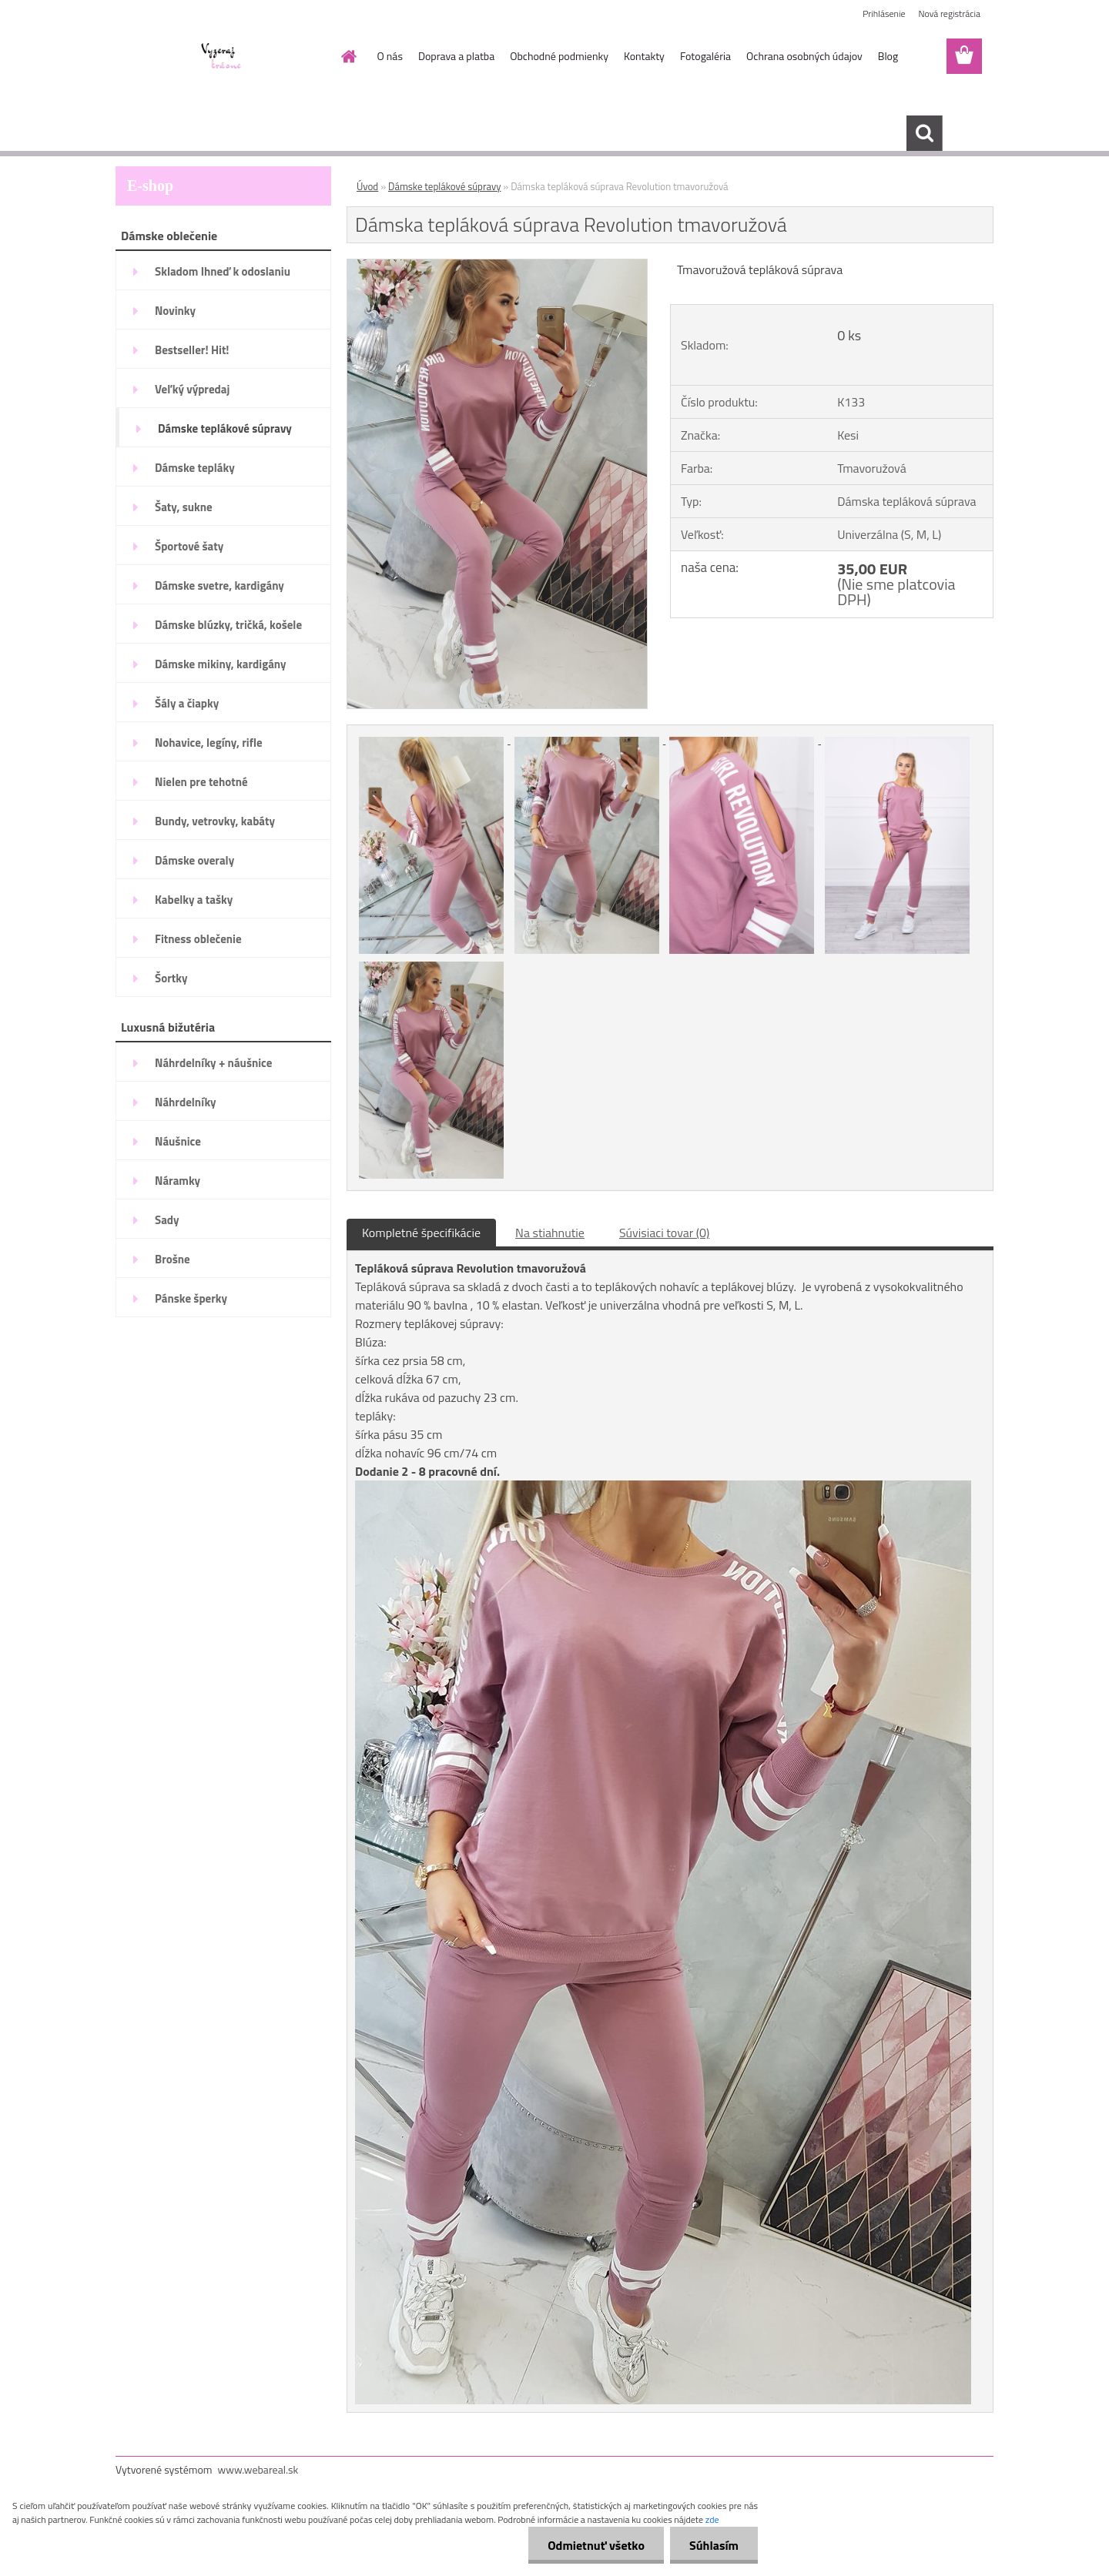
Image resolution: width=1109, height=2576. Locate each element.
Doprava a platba (456, 56)
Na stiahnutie (550, 1232)
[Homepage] (348, 56)
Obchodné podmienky (559, 56)
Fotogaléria (705, 56)
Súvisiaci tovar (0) (664, 1232)
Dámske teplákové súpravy (444, 186)
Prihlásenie (884, 13)
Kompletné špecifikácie (421, 1232)
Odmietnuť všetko (596, 2545)
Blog (888, 56)
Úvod (367, 186)
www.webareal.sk (258, 2469)
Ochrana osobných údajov (804, 56)
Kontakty (644, 56)
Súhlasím (714, 2545)
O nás (390, 56)
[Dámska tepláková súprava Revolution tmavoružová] (497, 265)
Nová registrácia (949, 13)
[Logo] (221, 56)
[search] (924, 133)
